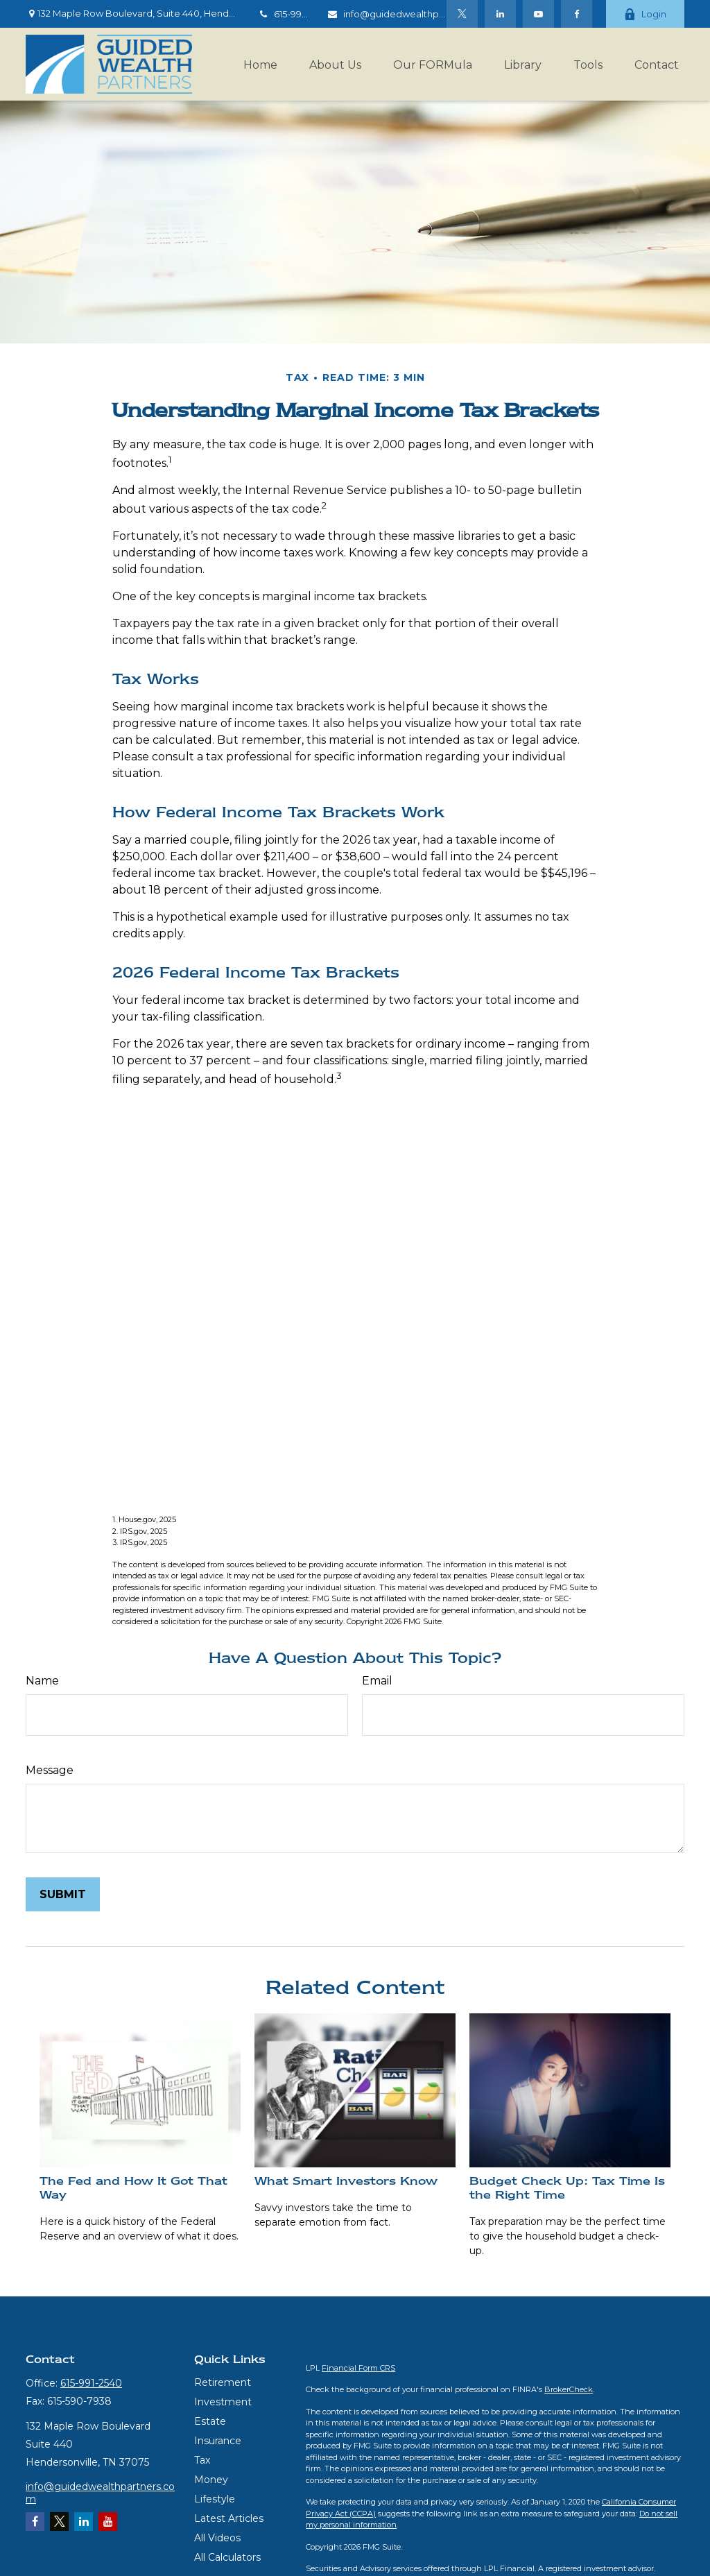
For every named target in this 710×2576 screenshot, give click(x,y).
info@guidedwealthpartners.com (410, 13)
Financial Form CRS (358, 2368)
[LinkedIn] (500, 14)
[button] (260, 63)
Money (211, 2479)
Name (42, 1680)
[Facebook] (576, 14)
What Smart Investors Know (346, 2180)
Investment (223, 2402)
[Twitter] (462, 14)
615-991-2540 (293, 13)
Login (645, 14)
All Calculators (227, 2557)
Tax (202, 2460)
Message (49, 1770)
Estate (210, 2421)
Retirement (222, 2382)
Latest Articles (228, 2518)
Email (377, 1680)
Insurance (217, 2440)
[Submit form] (63, 1894)
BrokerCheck (568, 2389)
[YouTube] (538, 14)
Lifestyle (214, 2499)
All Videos (217, 2538)
